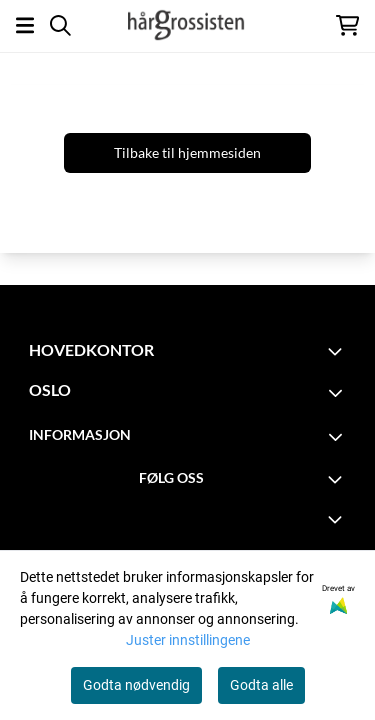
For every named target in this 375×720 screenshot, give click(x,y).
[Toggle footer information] (338, 351)
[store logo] (187, 25)
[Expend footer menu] (338, 519)
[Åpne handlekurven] (347, 25)
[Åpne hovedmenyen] (25, 25)
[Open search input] (60, 25)
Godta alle (261, 685)
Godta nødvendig (136, 685)
